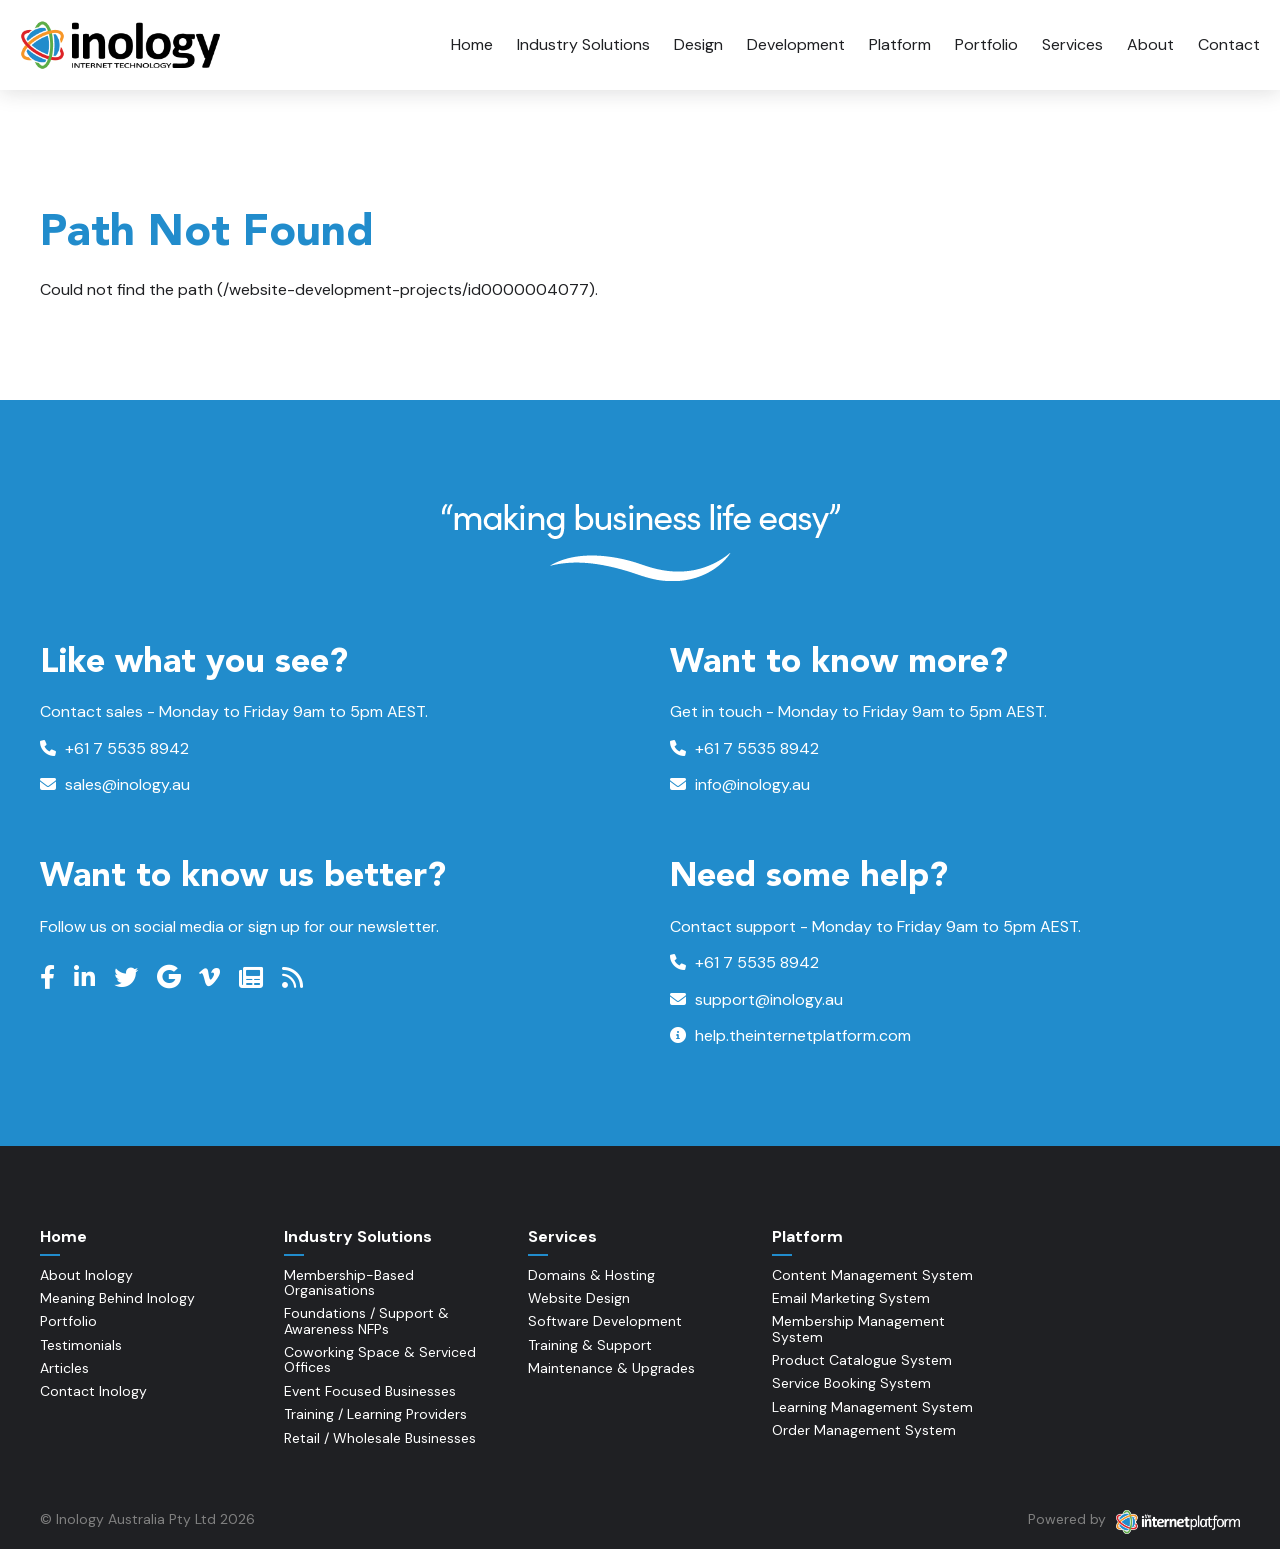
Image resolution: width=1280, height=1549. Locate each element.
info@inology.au (740, 784)
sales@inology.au (115, 784)
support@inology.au (756, 999)
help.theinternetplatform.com (790, 1035)
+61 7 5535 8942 (114, 748)
